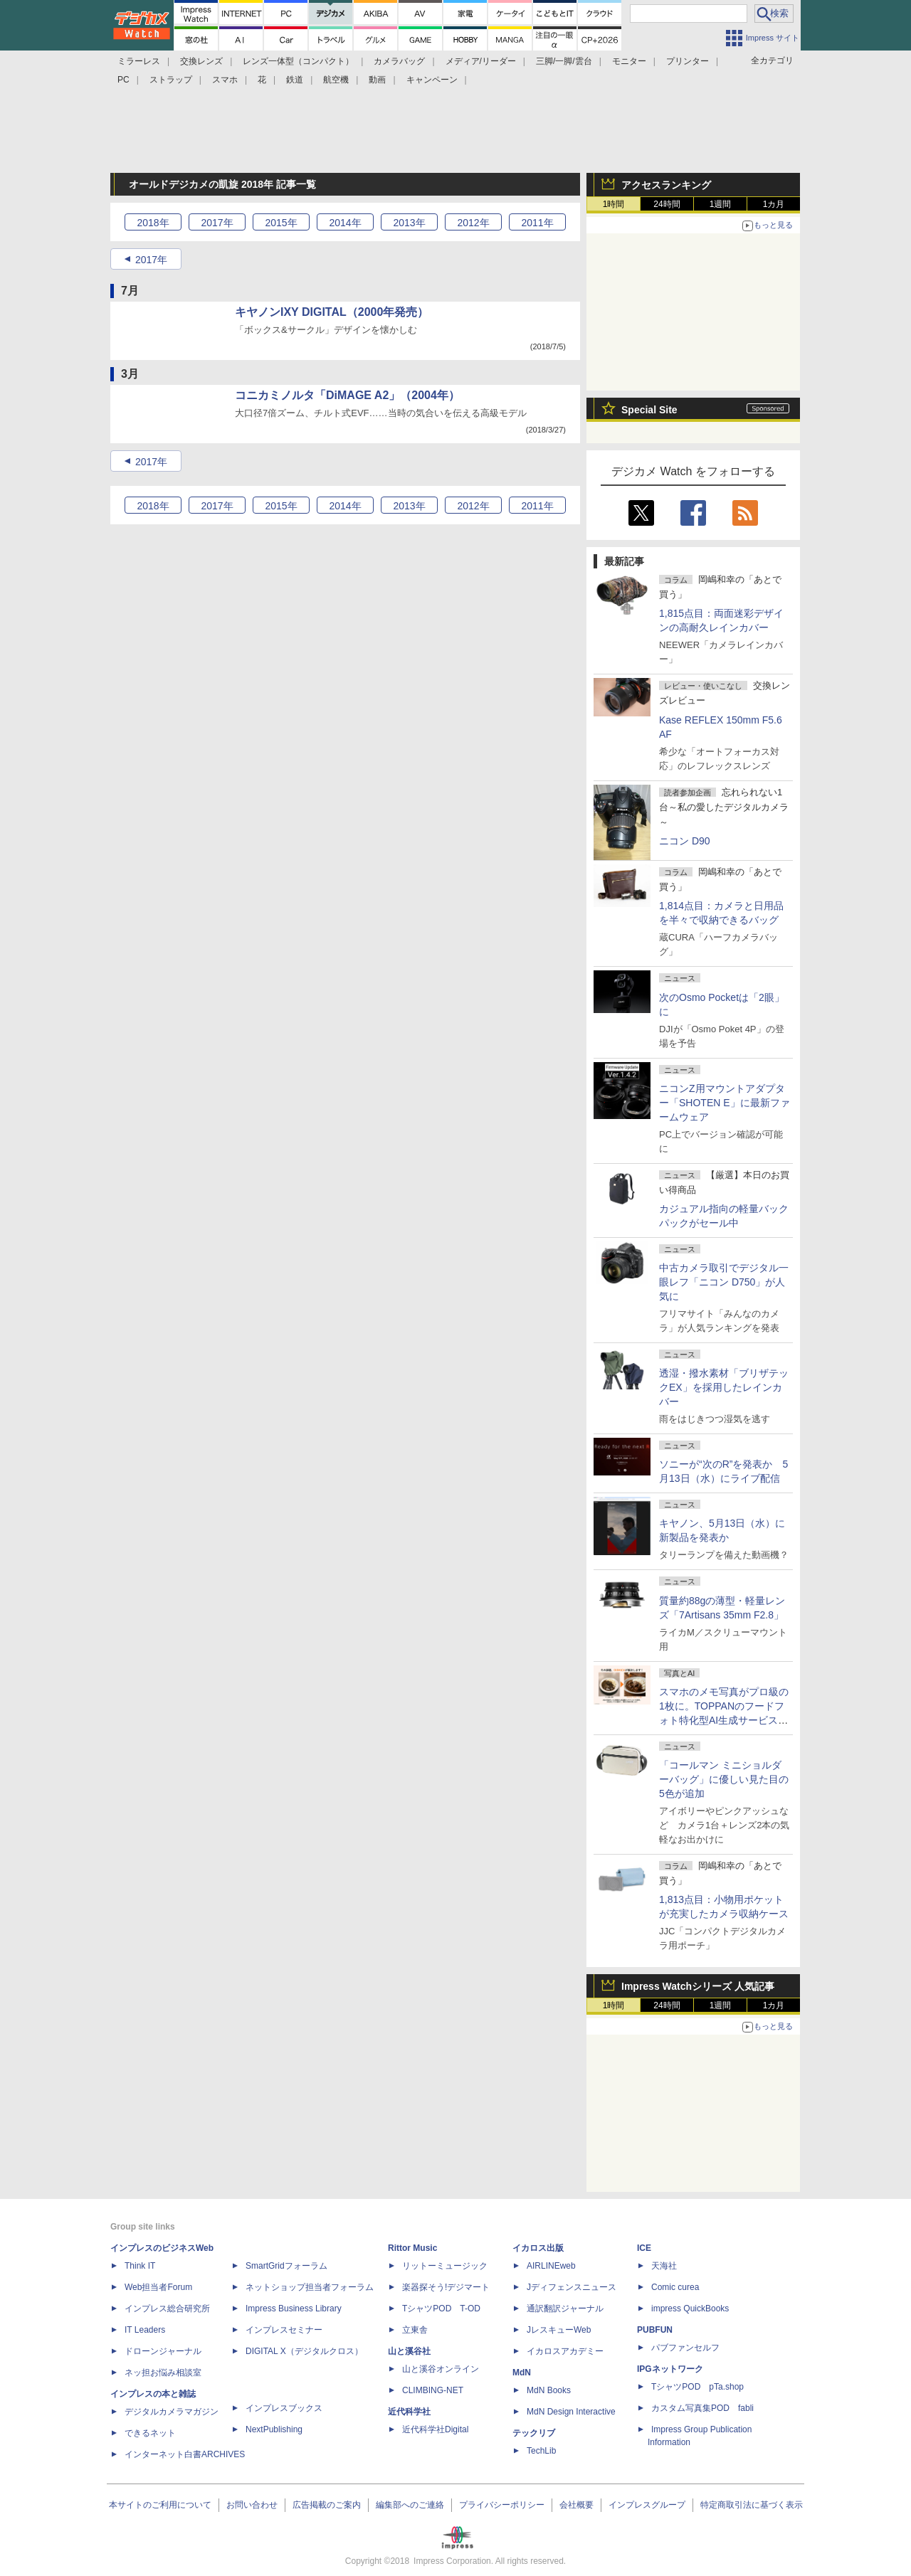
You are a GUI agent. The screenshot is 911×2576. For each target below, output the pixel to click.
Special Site (649, 409)
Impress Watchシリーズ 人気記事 (697, 1986)
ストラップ (170, 80)
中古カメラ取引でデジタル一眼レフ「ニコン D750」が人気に (724, 1282)
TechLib (541, 2451)
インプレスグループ (647, 2505)
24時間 (666, 204)
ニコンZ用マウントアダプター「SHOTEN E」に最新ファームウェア (724, 1103)
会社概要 (576, 2505)
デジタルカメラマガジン (171, 2412)
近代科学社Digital (435, 2429)
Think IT (140, 2266)
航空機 (336, 80)
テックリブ (533, 2433)
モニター (629, 61)
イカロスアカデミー (565, 2351)
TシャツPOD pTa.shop (697, 2387)
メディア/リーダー (481, 61)
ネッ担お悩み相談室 (163, 2373)
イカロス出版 (538, 2248)
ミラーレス (138, 61)
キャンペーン (432, 80)
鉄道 (294, 80)
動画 (377, 80)
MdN (521, 2373)
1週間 (721, 204)
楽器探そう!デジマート (446, 2287)
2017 (217, 222)
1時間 (614, 204)
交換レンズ (201, 61)
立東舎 (415, 2330)
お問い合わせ (252, 2505)
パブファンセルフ (685, 2348)
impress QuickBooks (690, 2308)
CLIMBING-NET (432, 2390)
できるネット (150, 2433)
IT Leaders (145, 2330)
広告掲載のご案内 (327, 2505)
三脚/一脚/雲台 (564, 61)
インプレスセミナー (284, 2330)
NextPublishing (274, 2429)
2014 (345, 222)
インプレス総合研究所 (167, 2308)
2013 (409, 222)
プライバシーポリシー (501, 2505)
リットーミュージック (445, 2266)
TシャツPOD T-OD (441, 2308)
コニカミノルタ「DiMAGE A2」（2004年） (347, 395)
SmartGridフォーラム (286, 2266)
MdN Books (549, 2390)
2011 (537, 222)
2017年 (151, 259)
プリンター (687, 61)
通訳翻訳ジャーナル (565, 2308)
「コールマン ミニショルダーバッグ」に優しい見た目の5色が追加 (724, 1779)
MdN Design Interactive (571, 2412)
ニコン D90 (684, 841)
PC (123, 80)
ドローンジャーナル (163, 2351)
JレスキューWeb (559, 2330)
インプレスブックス (284, 2408)
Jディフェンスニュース (571, 2287)
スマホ (225, 80)
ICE (644, 2248)
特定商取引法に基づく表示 (751, 2505)
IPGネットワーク (670, 2369)
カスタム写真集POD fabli (702, 2408)
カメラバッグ (399, 61)
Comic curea (675, 2287)
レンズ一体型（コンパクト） (298, 61)
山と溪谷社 (409, 2351)
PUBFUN (655, 2330)
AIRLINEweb (551, 2266)
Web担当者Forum (158, 2287)
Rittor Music (412, 2248)
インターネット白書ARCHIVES (185, 2454)
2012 (473, 222)
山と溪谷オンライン (440, 2369)
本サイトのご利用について (160, 2505)
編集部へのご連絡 (410, 2505)
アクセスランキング (666, 185)
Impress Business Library (294, 2308)
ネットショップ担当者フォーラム (310, 2287)
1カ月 (774, 204)
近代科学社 (409, 2412)
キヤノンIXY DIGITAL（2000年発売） (331, 312)
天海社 (664, 2266)
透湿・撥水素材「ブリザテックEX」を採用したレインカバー (724, 1387)
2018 (153, 222)
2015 (281, 222)
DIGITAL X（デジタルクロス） (304, 2351)
